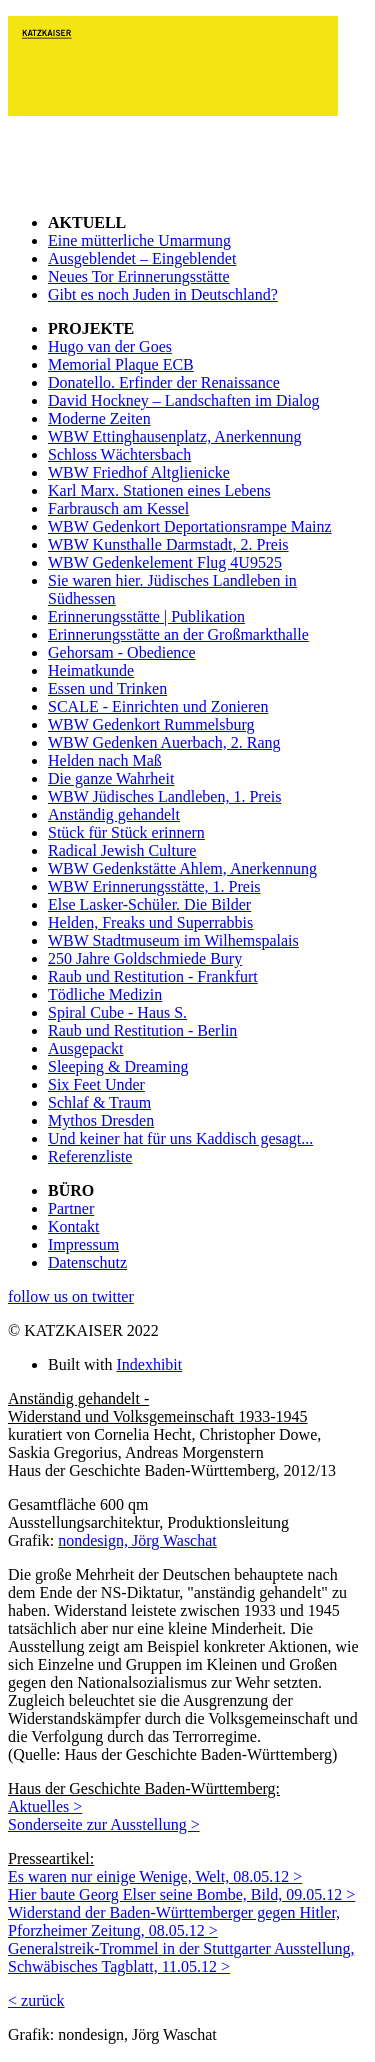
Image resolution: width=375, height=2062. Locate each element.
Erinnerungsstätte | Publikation (146, 616)
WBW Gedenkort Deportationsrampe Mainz (190, 526)
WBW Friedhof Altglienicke (139, 472)
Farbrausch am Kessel (118, 508)
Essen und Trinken (107, 688)
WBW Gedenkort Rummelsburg (151, 724)
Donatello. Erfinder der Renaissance (164, 382)
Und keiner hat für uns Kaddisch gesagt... (180, 1138)
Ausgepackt (86, 1048)
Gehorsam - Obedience (122, 652)
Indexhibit (149, 1364)
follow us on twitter (71, 1296)
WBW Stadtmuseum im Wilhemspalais (173, 940)
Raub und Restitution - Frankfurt (153, 976)
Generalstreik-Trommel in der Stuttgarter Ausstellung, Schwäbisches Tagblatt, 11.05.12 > (181, 1957)
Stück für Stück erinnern (126, 832)
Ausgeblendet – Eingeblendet (142, 258)
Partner (71, 1208)
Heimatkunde (91, 670)
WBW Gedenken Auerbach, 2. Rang (164, 742)
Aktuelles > (45, 1806)
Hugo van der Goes (110, 346)
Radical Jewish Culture (122, 850)
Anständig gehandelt (114, 814)
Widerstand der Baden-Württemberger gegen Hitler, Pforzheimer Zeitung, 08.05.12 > (174, 1921)
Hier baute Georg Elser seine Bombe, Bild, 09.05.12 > (181, 1894)
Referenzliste (90, 1156)
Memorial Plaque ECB (121, 364)
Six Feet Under (96, 1084)
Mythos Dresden (101, 1120)
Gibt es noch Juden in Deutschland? (163, 294)
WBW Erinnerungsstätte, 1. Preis (154, 886)
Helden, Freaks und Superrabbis (150, 922)
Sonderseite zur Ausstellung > (104, 1824)
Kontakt (74, 1226)
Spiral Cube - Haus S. (117, 1012)
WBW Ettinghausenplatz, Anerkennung (174, 436)
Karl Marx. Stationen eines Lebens (159, 490)
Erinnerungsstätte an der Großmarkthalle (178, 634)
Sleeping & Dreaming (118, 1066)
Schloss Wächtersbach (119, 454)
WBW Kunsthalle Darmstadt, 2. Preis (168, 544)
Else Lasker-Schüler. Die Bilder (149, 904)
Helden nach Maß (105, 760)
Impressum (83, 1244)
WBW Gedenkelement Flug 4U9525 (165, 562)
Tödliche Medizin (105, 994)
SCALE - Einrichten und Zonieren (158, 706)
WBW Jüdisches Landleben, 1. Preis (164, 796)
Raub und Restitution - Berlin (142, 1030)
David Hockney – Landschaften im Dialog (183, 400)
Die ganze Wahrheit (111, 778)
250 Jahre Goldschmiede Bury (145, 958)
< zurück (36, 2000)
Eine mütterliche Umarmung (139, 240)
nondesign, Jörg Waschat (137, 1540)
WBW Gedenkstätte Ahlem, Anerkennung (182, 868)
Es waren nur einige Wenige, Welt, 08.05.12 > (155, 1876)
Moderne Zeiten (99, 418)
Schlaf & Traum (99, 1102)
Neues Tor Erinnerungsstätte (139, 276)
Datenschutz (87, 1262)
